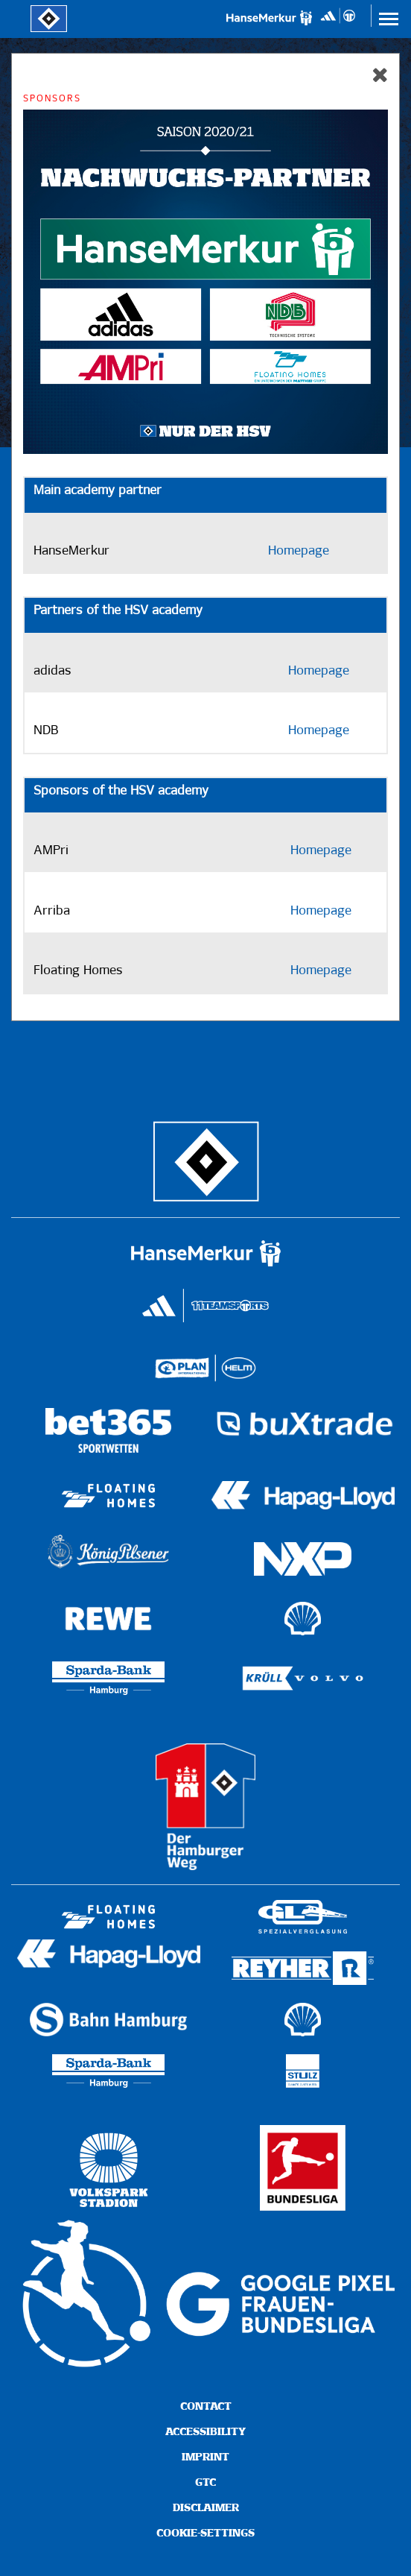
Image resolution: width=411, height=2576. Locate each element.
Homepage (298, 551)
